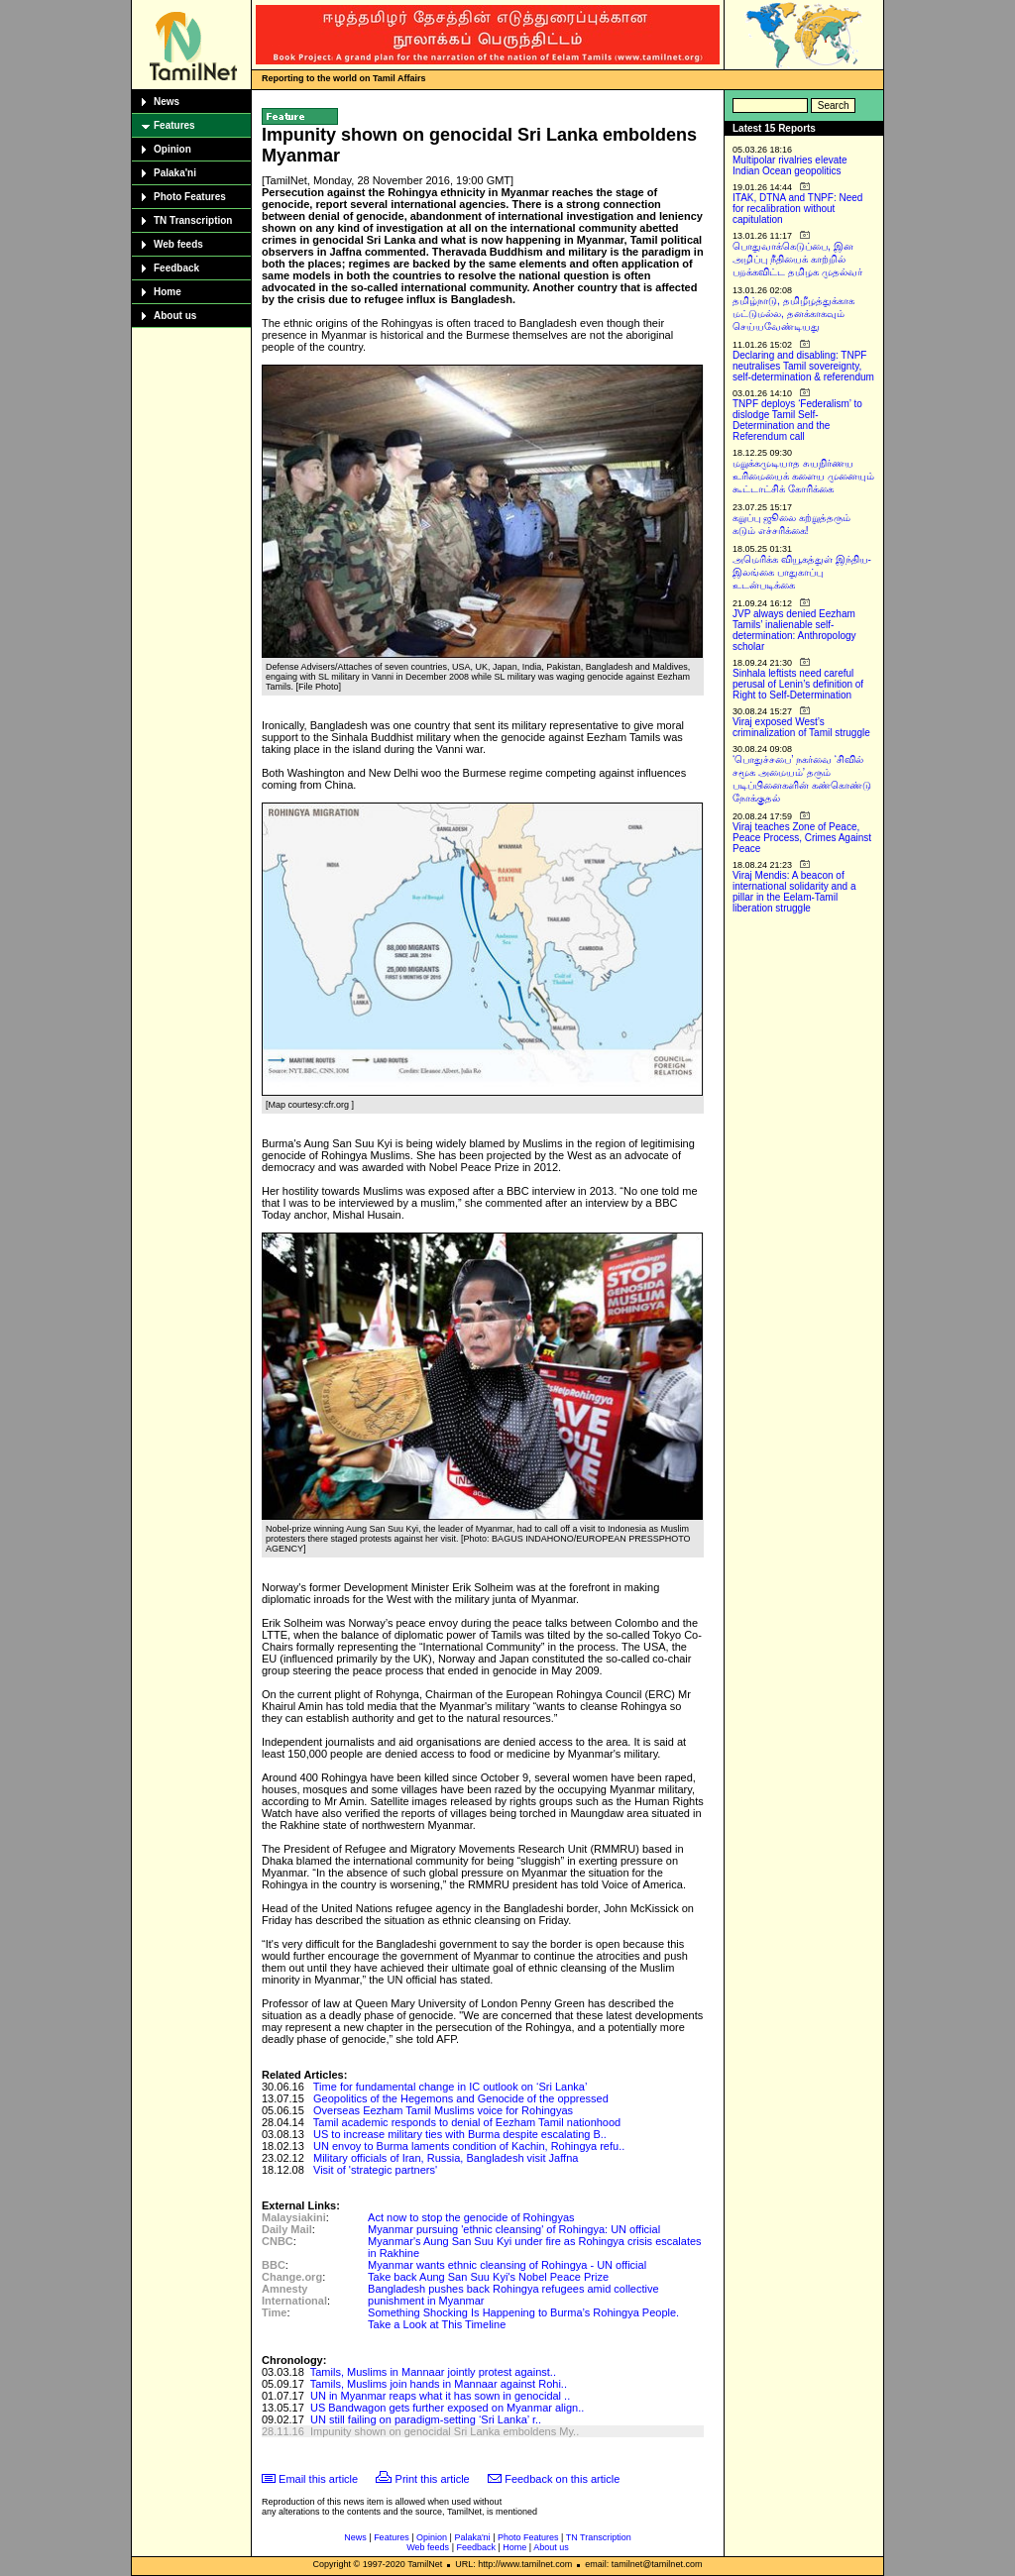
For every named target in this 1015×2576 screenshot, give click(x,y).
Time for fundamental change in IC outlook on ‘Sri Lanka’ (450, 2087)
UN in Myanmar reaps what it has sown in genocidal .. (440, 2396)
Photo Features (190, 196)
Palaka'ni (175, 172)
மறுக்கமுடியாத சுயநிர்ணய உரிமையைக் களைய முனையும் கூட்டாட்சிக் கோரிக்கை (803, 476)
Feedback (176, 268)
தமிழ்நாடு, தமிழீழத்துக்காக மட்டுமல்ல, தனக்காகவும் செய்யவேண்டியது (793, 313)
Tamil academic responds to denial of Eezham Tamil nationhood (466, 2122)
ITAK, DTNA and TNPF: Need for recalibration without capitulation (797, 208)
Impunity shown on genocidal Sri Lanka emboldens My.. (444, 2431)
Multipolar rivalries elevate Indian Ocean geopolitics (790, 165)
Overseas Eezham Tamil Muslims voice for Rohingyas (443, 2110)
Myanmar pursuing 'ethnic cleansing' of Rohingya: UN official (514, 2229)
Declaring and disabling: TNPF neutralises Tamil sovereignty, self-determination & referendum (803, 366)
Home (167, 291)
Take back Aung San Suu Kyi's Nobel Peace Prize (488, 2277)
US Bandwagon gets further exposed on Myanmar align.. (447, 2408)
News (166, 101)
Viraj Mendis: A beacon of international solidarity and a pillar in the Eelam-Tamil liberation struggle (794, 891)
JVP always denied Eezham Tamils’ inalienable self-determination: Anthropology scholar (794, 630)
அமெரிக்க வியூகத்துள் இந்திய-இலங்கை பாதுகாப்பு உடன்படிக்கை (802, 572)
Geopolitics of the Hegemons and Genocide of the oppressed (461, 2098)
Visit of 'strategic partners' (375, 2170)
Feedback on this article (562, 2479)
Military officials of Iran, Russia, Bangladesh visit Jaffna (445, 2158)
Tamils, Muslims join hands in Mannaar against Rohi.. (438, 2384)
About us (175, 315)
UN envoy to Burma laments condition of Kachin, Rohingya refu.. (468, 2146)
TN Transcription (193, 220)
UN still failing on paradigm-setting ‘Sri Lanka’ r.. (425, 2419)
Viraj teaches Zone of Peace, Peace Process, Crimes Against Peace (802, 837)
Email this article (318, 2479)
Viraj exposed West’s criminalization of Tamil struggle (801, 727)
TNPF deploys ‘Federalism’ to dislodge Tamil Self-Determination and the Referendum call (797, 420)
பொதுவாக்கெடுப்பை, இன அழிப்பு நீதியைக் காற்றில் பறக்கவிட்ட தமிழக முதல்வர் (797, 259)
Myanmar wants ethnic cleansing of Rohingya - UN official (507, 2265)
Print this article (432, 2479)
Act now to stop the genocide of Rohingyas (471, 2217)
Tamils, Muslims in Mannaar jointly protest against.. (433, 2372)
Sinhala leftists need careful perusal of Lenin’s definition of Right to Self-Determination (798, 684)
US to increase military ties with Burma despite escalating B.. (460, 2134)
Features (174, 125)
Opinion (172, 149)
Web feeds (178, 244)
